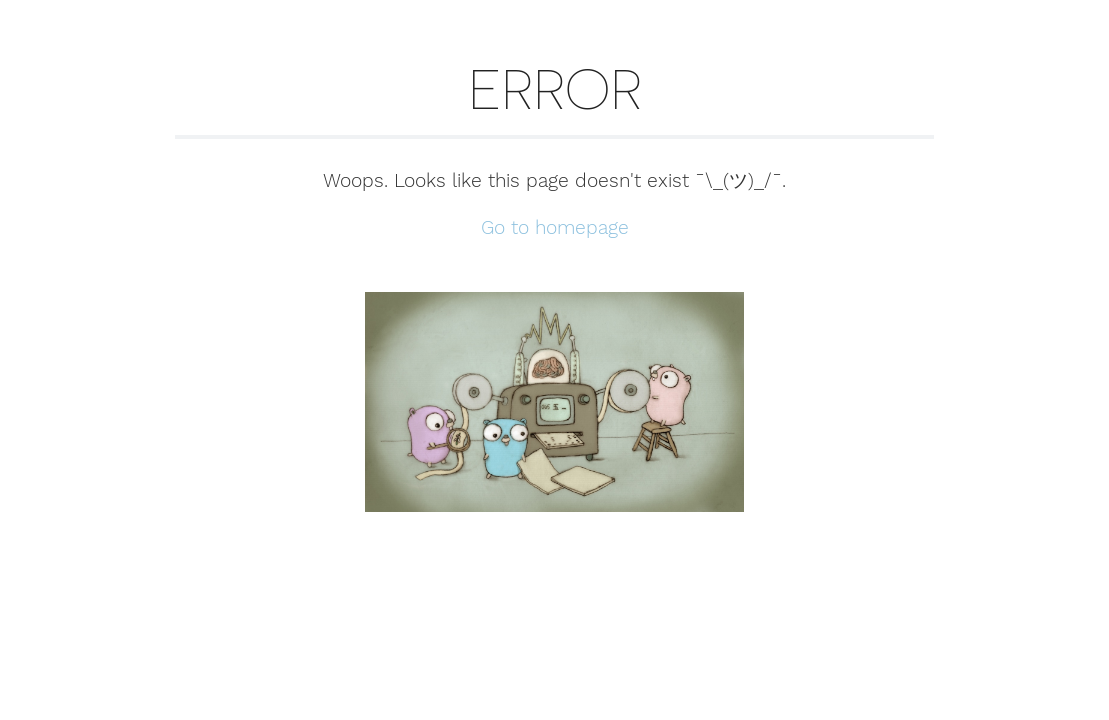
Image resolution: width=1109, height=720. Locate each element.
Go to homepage (555, 227)
